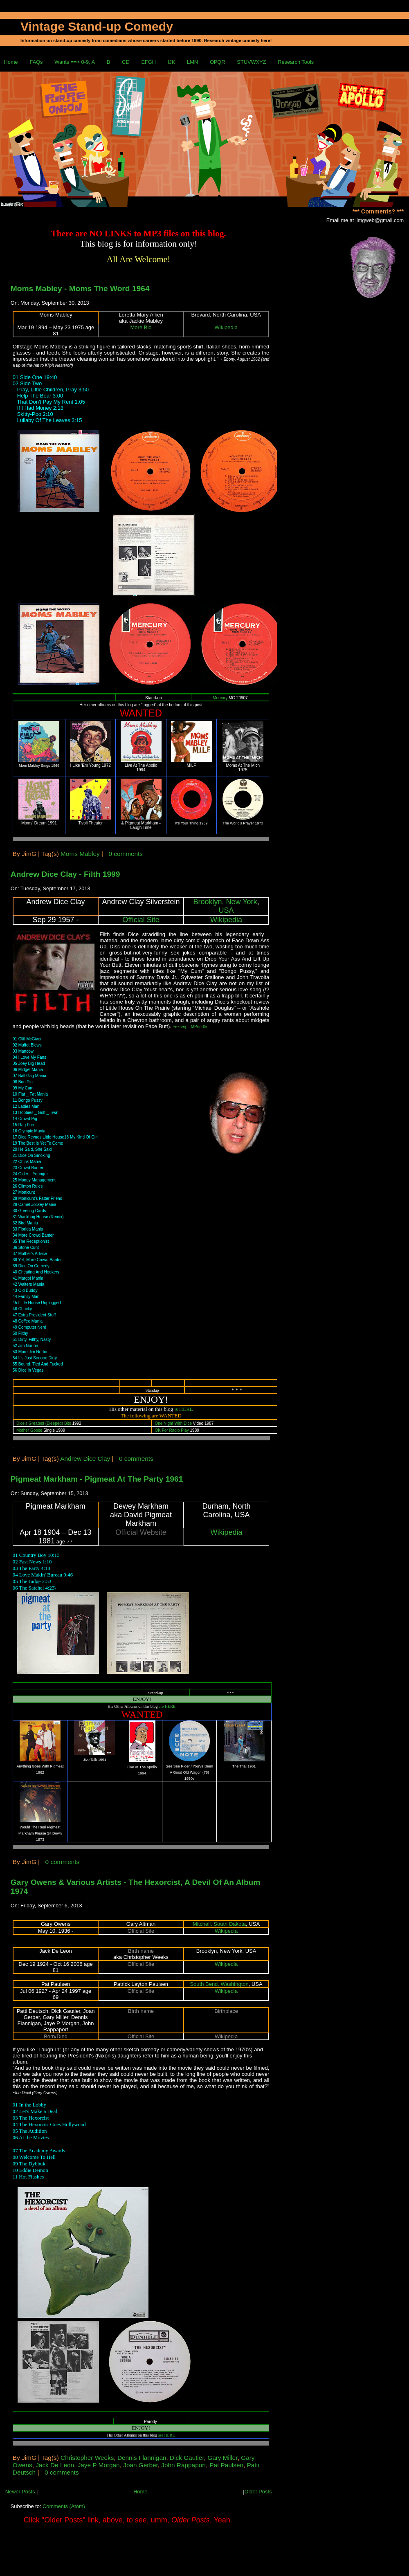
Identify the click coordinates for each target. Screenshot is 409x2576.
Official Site (141, 920)
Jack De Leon (55, 2464)
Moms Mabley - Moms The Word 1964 (80, 288)
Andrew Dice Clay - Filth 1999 (65, 874)
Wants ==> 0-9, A (74, 62)
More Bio (141, 327)
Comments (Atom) (64, 2506)
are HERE (167, 1706)
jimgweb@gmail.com (379, 220)
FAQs (36, 62)
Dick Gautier (187, 2457)
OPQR (217, 62)
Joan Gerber (140, 2464)
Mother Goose (29, 1430)
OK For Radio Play (172, 1430)
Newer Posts (20, 2491)
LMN (192, 62)
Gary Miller (222, 2457)
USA (226, 910)
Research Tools (296, 62)
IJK (171, 62)
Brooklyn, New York (225, 902)
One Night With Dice (173, 1423)
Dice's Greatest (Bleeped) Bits (43, 1423)
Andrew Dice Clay (85, 1458)
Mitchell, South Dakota (219, 1924)
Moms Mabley (80, 853)
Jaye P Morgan (99, 2464)
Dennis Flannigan (141, 2457)
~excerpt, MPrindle (190, 1026)
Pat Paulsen (226, 2464)
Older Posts (258, 2491)
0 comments (125, 853)
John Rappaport (183, 2464)
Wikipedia (226, 327)
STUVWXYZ (251, 62)
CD (125, 62)
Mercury (220, 698)
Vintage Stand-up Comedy (96, 26)
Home (11, 62)
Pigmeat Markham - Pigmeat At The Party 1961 (97, 1479)
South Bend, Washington (219, 1984)
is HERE (183, 1409)
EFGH (148, 62)
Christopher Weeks (87, 2457)
